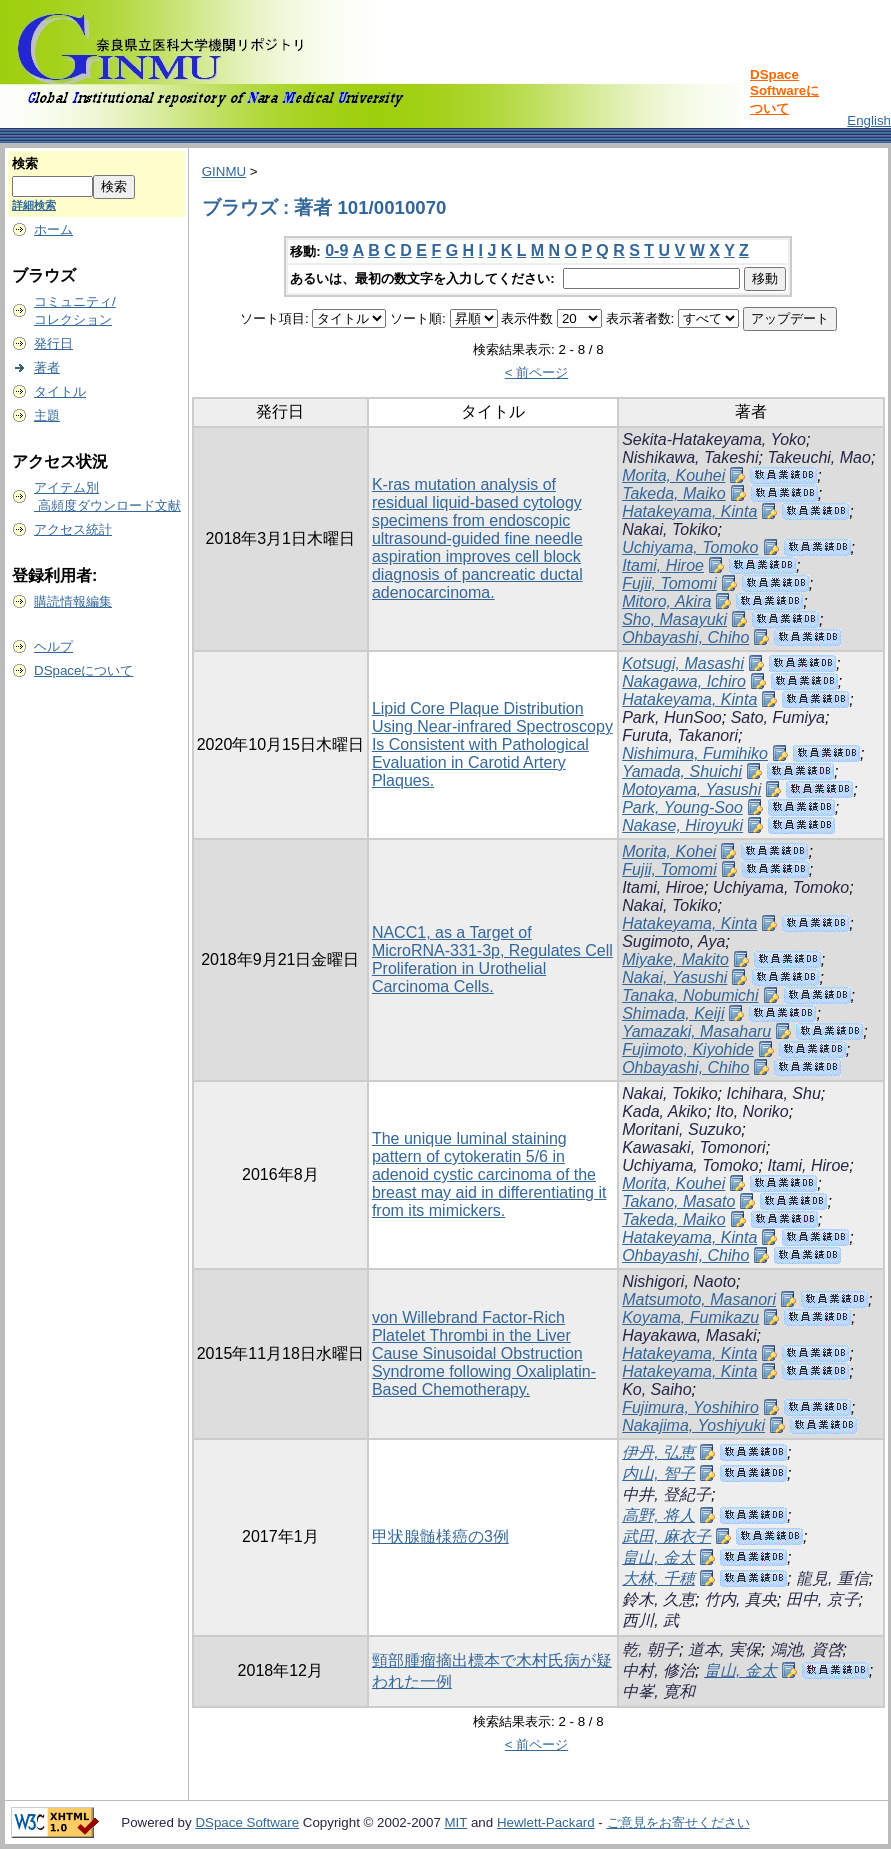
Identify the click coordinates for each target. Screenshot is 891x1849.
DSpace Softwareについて (784, 91)
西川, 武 (650, 1620)
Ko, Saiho (656, 1389)
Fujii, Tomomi (669, 583)
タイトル (60, 391)
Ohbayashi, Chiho (685, 637)
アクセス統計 (73, 529)
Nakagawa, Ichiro (684, 681)
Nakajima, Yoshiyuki (693, 1425)
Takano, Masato (678, 1201)
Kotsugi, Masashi (683, 663)
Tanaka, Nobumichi (690, 995)
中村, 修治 (658, 1670)
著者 (47, 367)
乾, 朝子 (650, 1649)
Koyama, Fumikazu (690, 1317)
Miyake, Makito (675, 959)
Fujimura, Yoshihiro (690, 1407)
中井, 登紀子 (666, 1494)
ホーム (53, 229)
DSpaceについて (83, 670)
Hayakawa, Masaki (689, 1335)
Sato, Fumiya (778, 717)
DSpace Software (247, 1822)
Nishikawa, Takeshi (690, 457)
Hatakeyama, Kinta (689, 511)
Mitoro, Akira (666, 601)
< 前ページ (537, 372)
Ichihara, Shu (774, 1093)
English (869, 120)
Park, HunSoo (672, 717)
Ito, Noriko (752, 1111)
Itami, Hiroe (663, 565)
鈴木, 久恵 (658, 1599)
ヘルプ (53, 646)
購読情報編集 (73, 601)
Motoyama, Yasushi (691, 789)
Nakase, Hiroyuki (682, 825)
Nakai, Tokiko (669, 529)
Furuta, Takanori (680, 735)
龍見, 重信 (832, 1578)
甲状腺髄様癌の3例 (440, 1536)
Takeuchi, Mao (818, 457)
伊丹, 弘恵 (658, 1452)
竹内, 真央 (740, 1599)
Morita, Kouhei (673, 475)
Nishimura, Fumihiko (695, 753)
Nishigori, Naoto (679, 1281)
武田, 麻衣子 (666, 1536)
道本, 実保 (724, 1649)
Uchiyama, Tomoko (690, 547)
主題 (47, 415)
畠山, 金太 (658, 1557)
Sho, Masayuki (674, 619)
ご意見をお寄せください (678, 1822)
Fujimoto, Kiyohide (688, 1049)
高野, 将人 (658, 1515)
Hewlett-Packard (546, 1822)
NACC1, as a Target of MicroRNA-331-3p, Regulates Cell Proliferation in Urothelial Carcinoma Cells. (492, 959)
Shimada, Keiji (673, 1013)
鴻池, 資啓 (806, 1649)
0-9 (336, 250)
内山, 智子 (658, 1473)
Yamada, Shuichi (682, 771)
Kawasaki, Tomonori (693, 1147)
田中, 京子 (822, 1599)
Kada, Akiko (664, 1111)
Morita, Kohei (669, 851)
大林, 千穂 (658, 1578)
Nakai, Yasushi (674, 977)
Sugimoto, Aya (673, 941)
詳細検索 (34, 205)
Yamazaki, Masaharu (696, 1031)
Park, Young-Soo (682, 807)
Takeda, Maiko (673, 493)
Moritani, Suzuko (681, 1129)
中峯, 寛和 (658, 1691)
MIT (456, 1822)
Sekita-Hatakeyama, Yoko (714, 439)
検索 (25, 163)
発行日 (53, 343)
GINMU (224, 171)
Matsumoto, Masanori (699, 1299)
